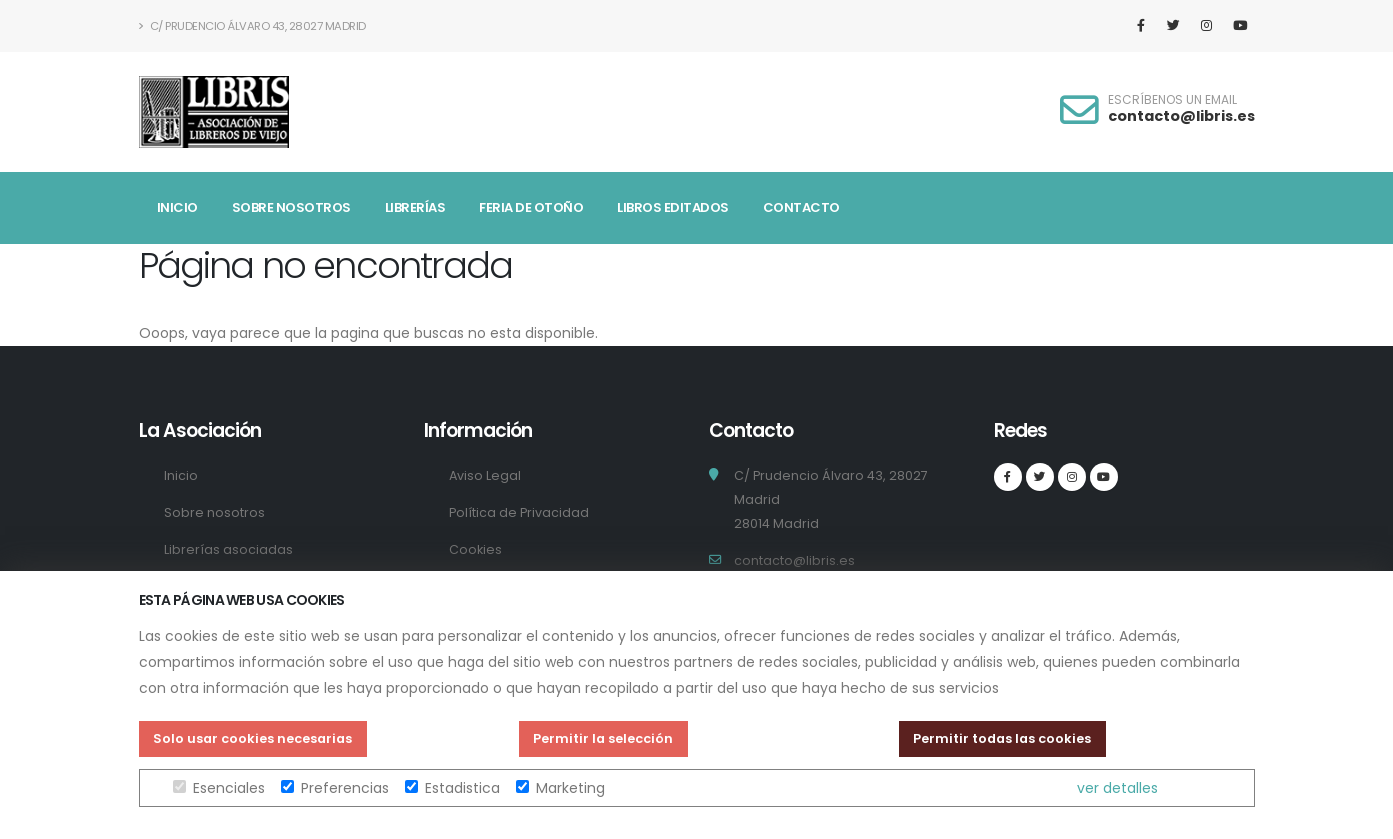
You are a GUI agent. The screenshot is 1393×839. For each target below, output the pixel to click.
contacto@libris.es (1181, 116)
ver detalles (1117, 788)
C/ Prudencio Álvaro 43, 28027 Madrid (252, 26)
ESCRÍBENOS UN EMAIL (1172, 100)
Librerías (415, 207)
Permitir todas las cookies (1002, 738)
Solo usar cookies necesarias (252, 738)
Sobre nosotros (291, 207)
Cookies (475, 549)
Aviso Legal (485, 475)
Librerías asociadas (228, 549)
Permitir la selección (603, 738)
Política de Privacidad (519, 512)
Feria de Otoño (531, 207)
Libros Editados (673, 207)
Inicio (177, 207)
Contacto (801, 207)
